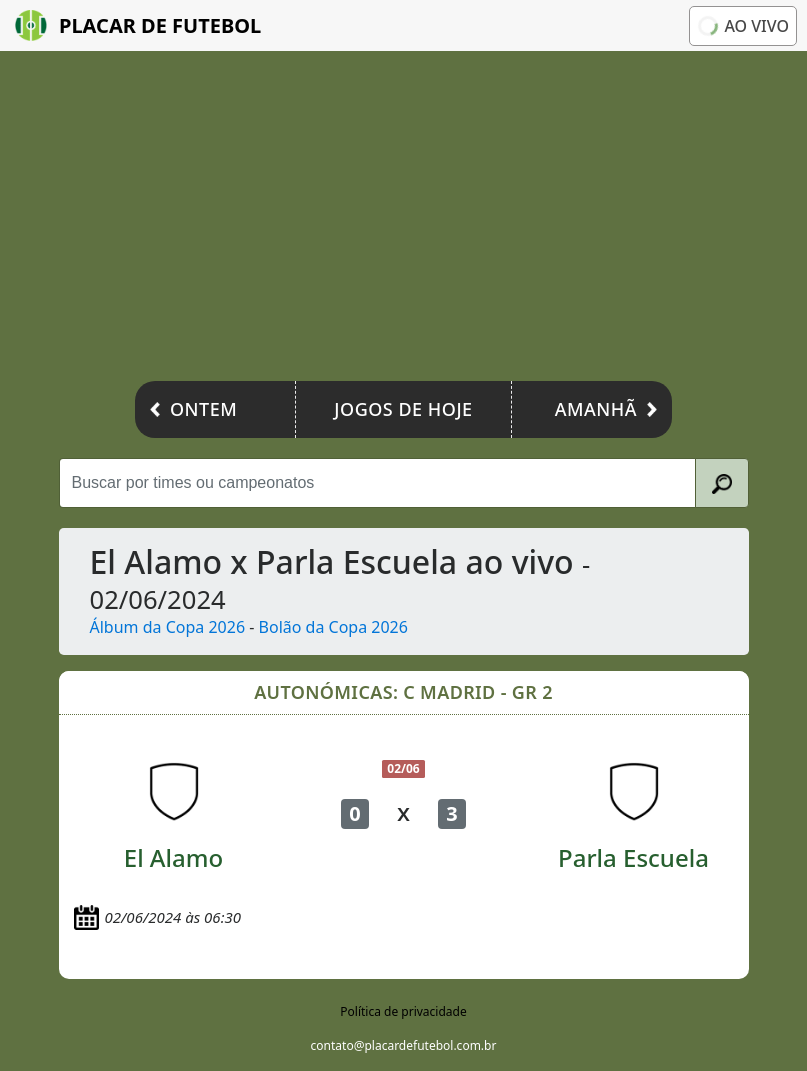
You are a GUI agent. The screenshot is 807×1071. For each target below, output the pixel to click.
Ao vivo (743, 26)
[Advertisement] (403, 221)
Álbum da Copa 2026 (168, 627)
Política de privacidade (403, 1011)
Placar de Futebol (138, 25)
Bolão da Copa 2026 (333, 627)
